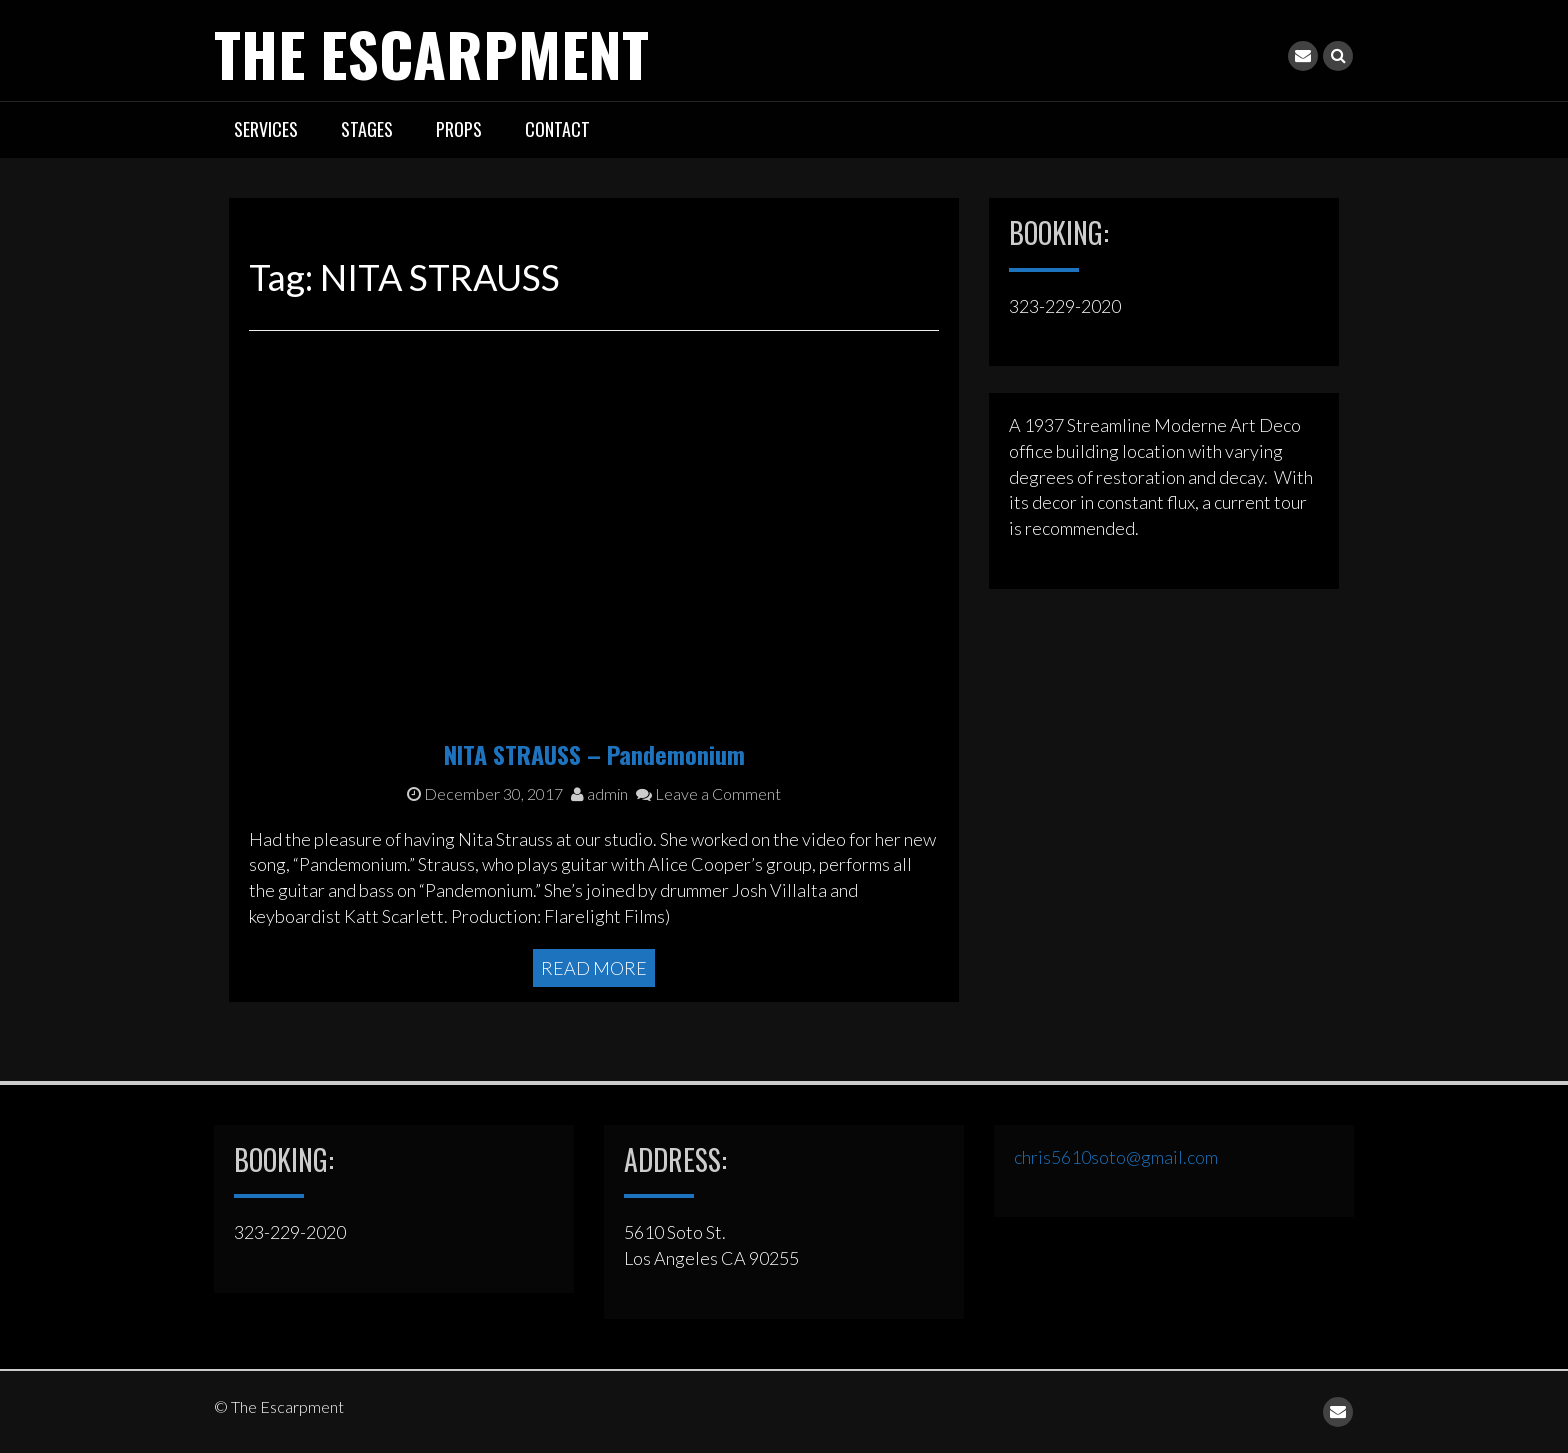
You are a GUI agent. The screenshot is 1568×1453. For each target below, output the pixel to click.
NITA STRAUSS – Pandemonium (594, 754)
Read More (594, 968)
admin (599, 793)
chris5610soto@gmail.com (1116, 1157)
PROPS (459, 129)
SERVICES (266, 129)
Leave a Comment (708, 793)
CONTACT (557, 129)
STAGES (367, 129)
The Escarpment (431, 52)
